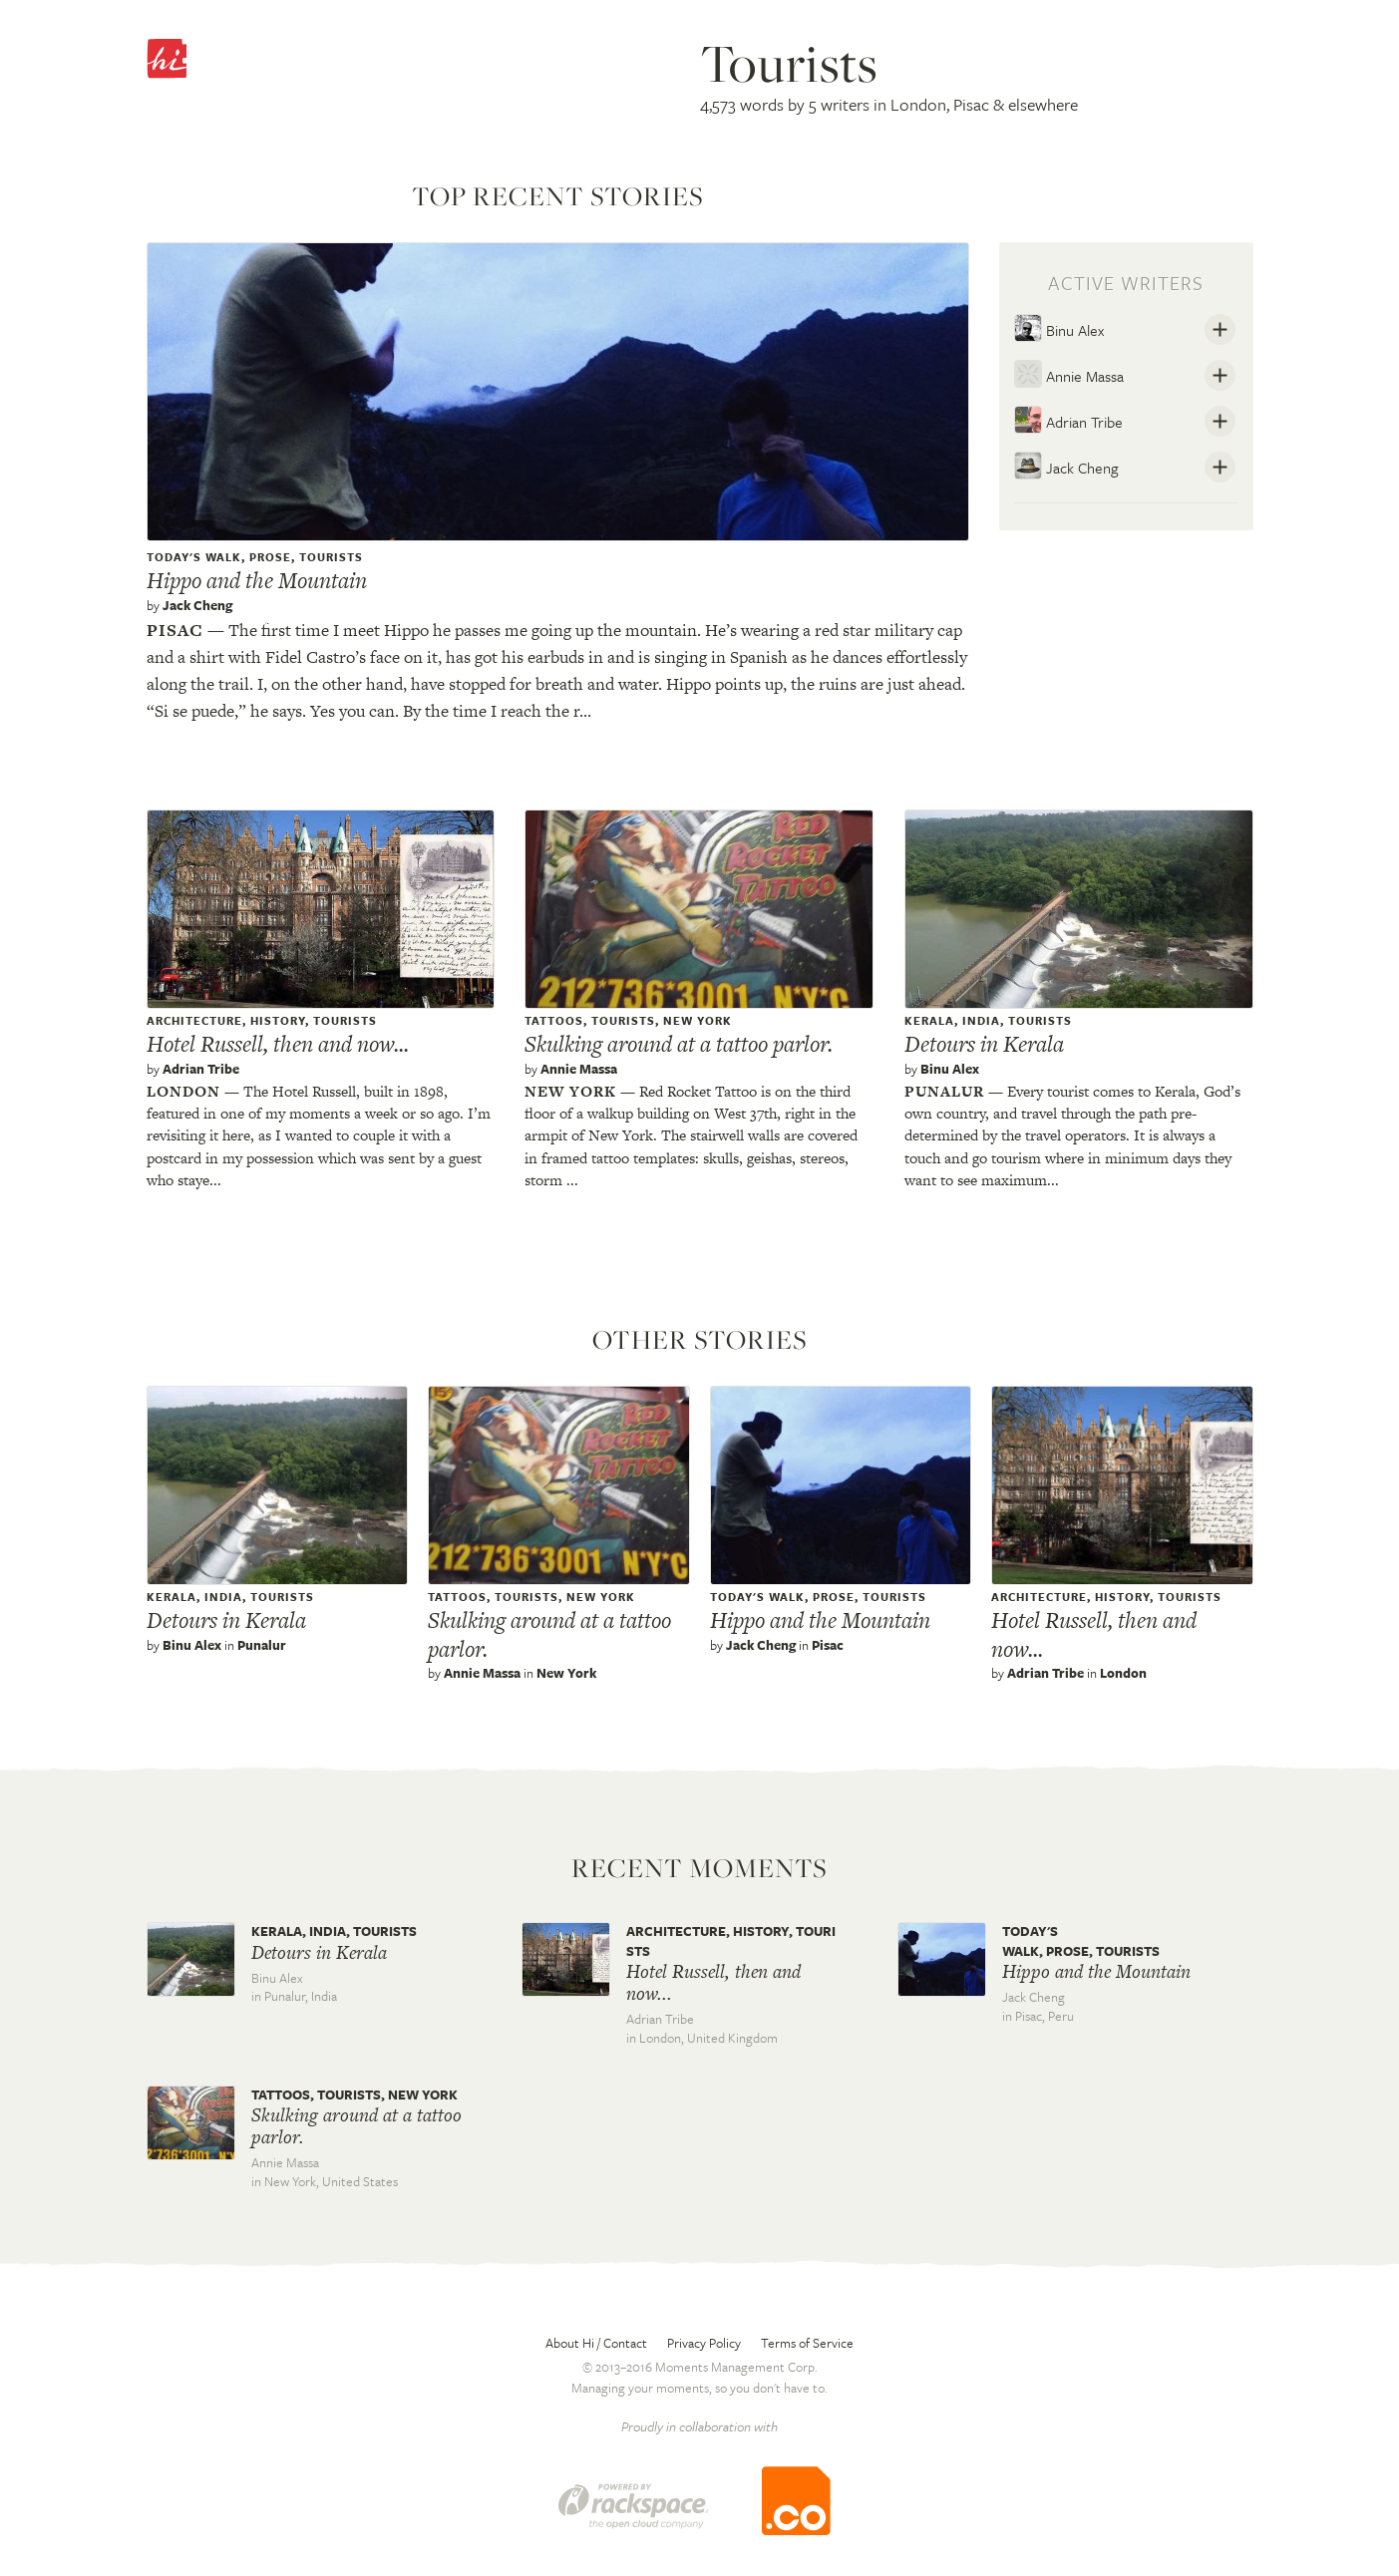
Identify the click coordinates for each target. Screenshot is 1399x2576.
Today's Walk (194, 556)
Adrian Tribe (1068, 420)
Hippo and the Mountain (257, 580)
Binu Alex (1059, 328)
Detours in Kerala (984, 1044)
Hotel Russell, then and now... (278, 1044)
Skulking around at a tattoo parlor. (679, 1044)
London (183, 1091)
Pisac (175, 630)
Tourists (331, 556)
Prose (270, 556)
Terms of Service (807, 2343)
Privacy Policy (704, 2343)
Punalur (944, 1091)
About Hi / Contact (596, 2343)
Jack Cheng (197, 605)
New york (570, 1091)
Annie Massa (1069, 374)
